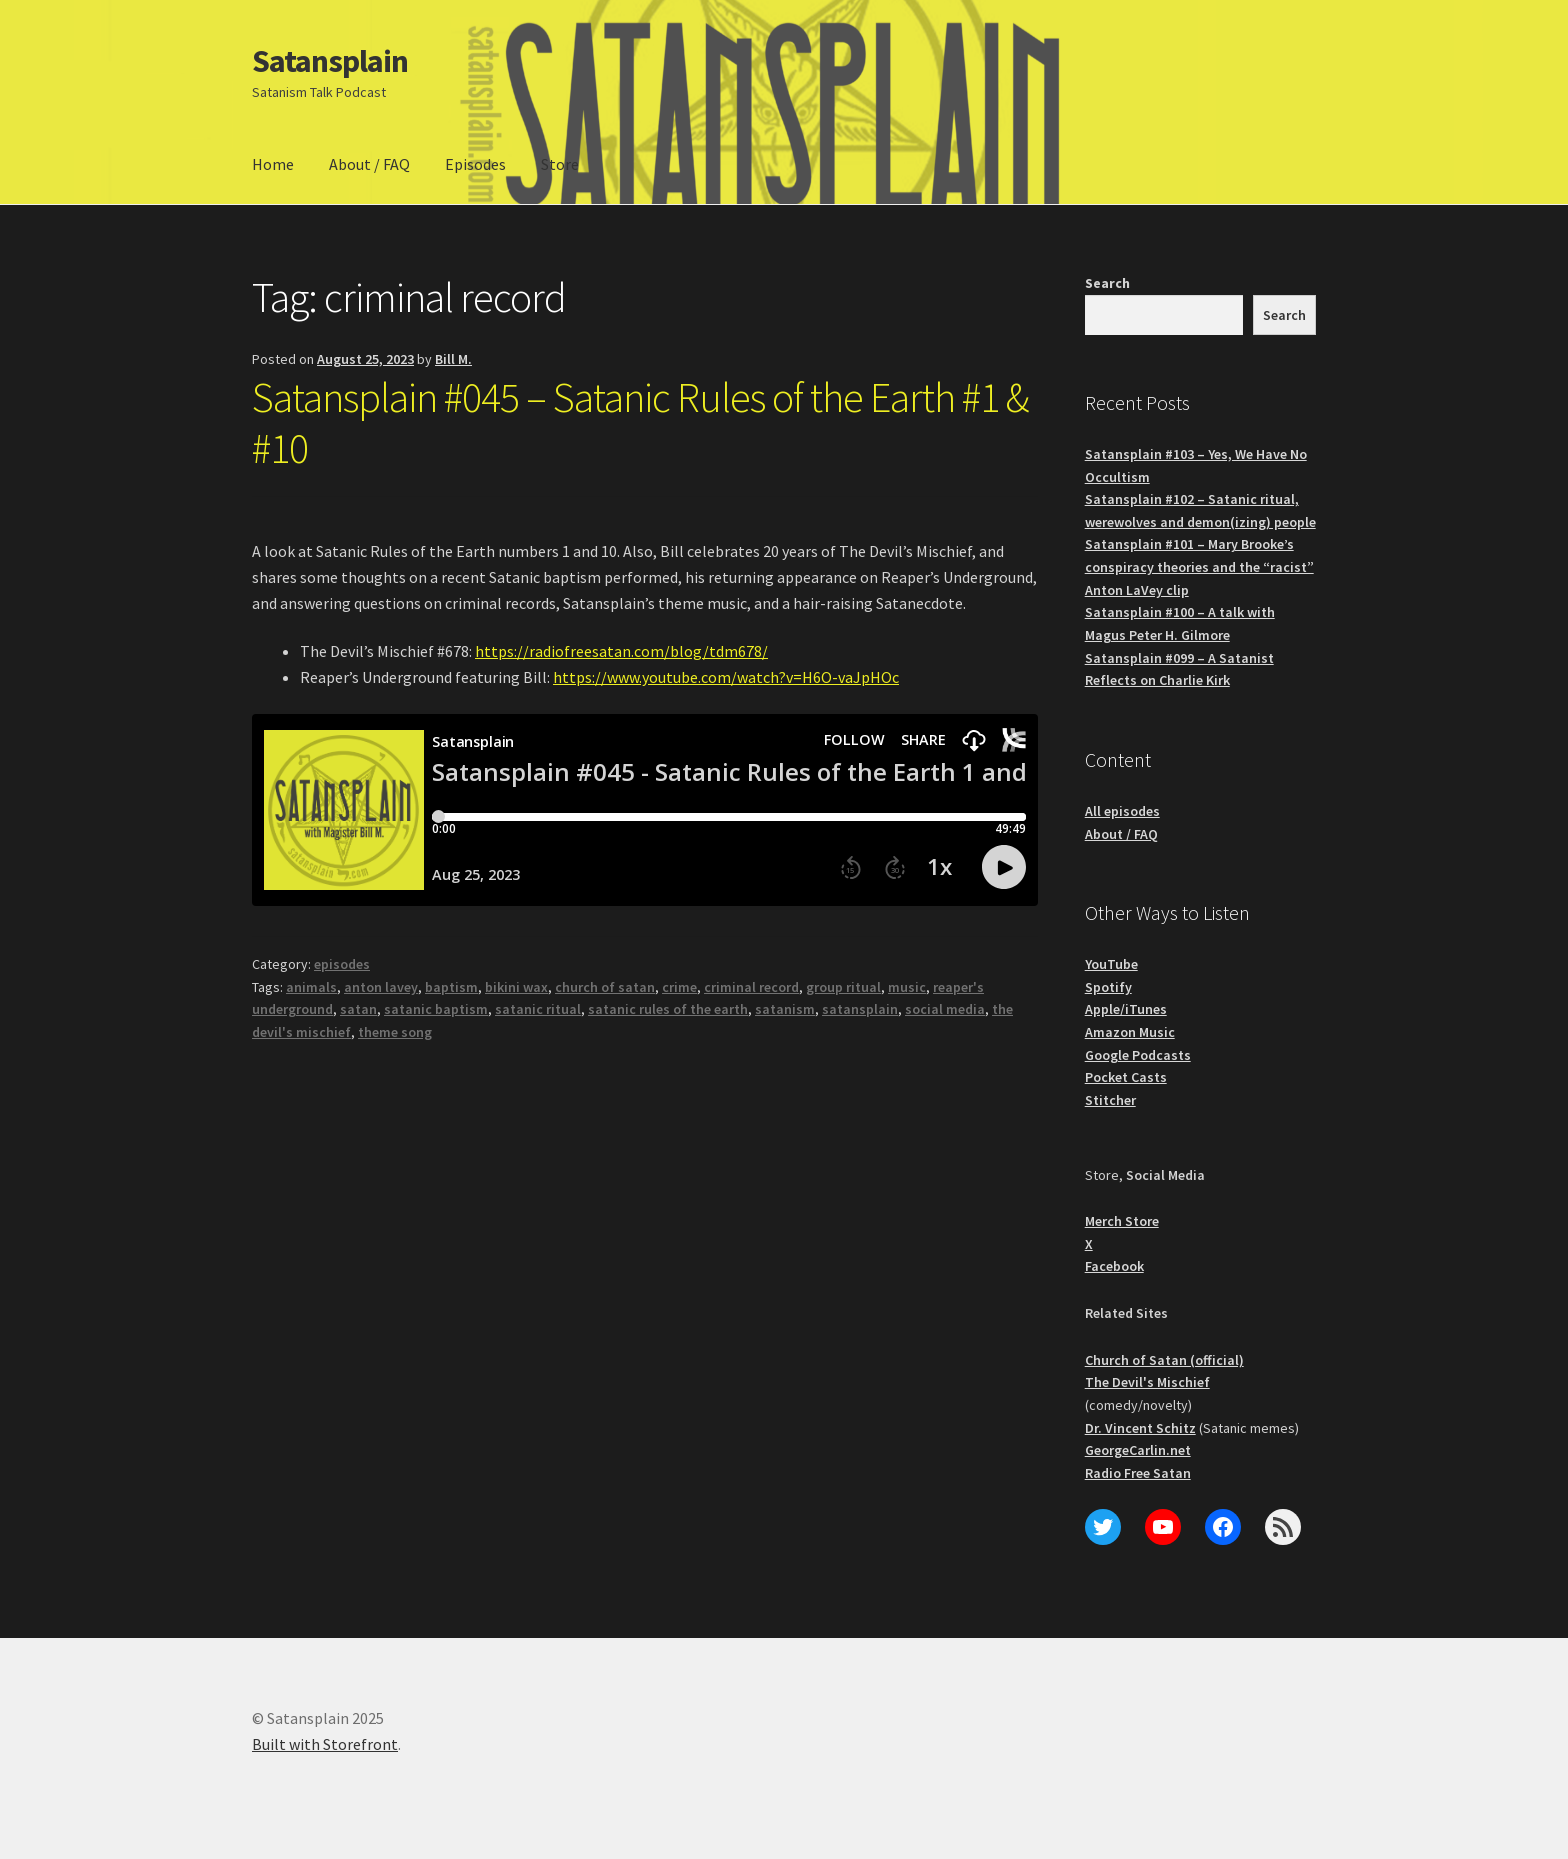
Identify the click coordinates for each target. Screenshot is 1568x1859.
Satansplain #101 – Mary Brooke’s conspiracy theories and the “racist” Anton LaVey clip (1199, 566)
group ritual (843, 987)
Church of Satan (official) (1164, 1360)
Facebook (1114, 1266)
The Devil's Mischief (1147, 1382)
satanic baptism (436, 1009)
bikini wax (516, 987)
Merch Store (1122, 1221)
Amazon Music (1130, 1032)
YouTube (1111, 964)
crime (679, 987)
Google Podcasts (1138, 1055)
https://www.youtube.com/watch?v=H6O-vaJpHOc (726, 677)
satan (358, 1009)
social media (945, 1009)
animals (311, 987)
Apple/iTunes (1126, 1009)
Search (1107, 283)
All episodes (1122, 811)
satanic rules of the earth (668, 1009)
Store (560, 164)
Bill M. (453, 359)
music (907, 987)
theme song (395, 1032)
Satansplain (330, 61)
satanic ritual (538, 1009)
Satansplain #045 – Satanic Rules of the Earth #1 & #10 (640, 422)
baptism (451, 987)
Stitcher (1110, 1100)
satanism (785, 1009)
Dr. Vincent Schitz (1140, 1428)
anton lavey (381, 987)
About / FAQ (369, 164)
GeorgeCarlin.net (1138, 1450)
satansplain (860, 1009)
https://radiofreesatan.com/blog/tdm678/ (621, 651)
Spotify (1108, 987)
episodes (342, 964)
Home (273, 164)
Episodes (475, 164)
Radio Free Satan (1138, 1473)
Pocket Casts (1126, 1077)
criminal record (751, 987)
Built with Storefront (325, 1744)
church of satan (605, 987)
